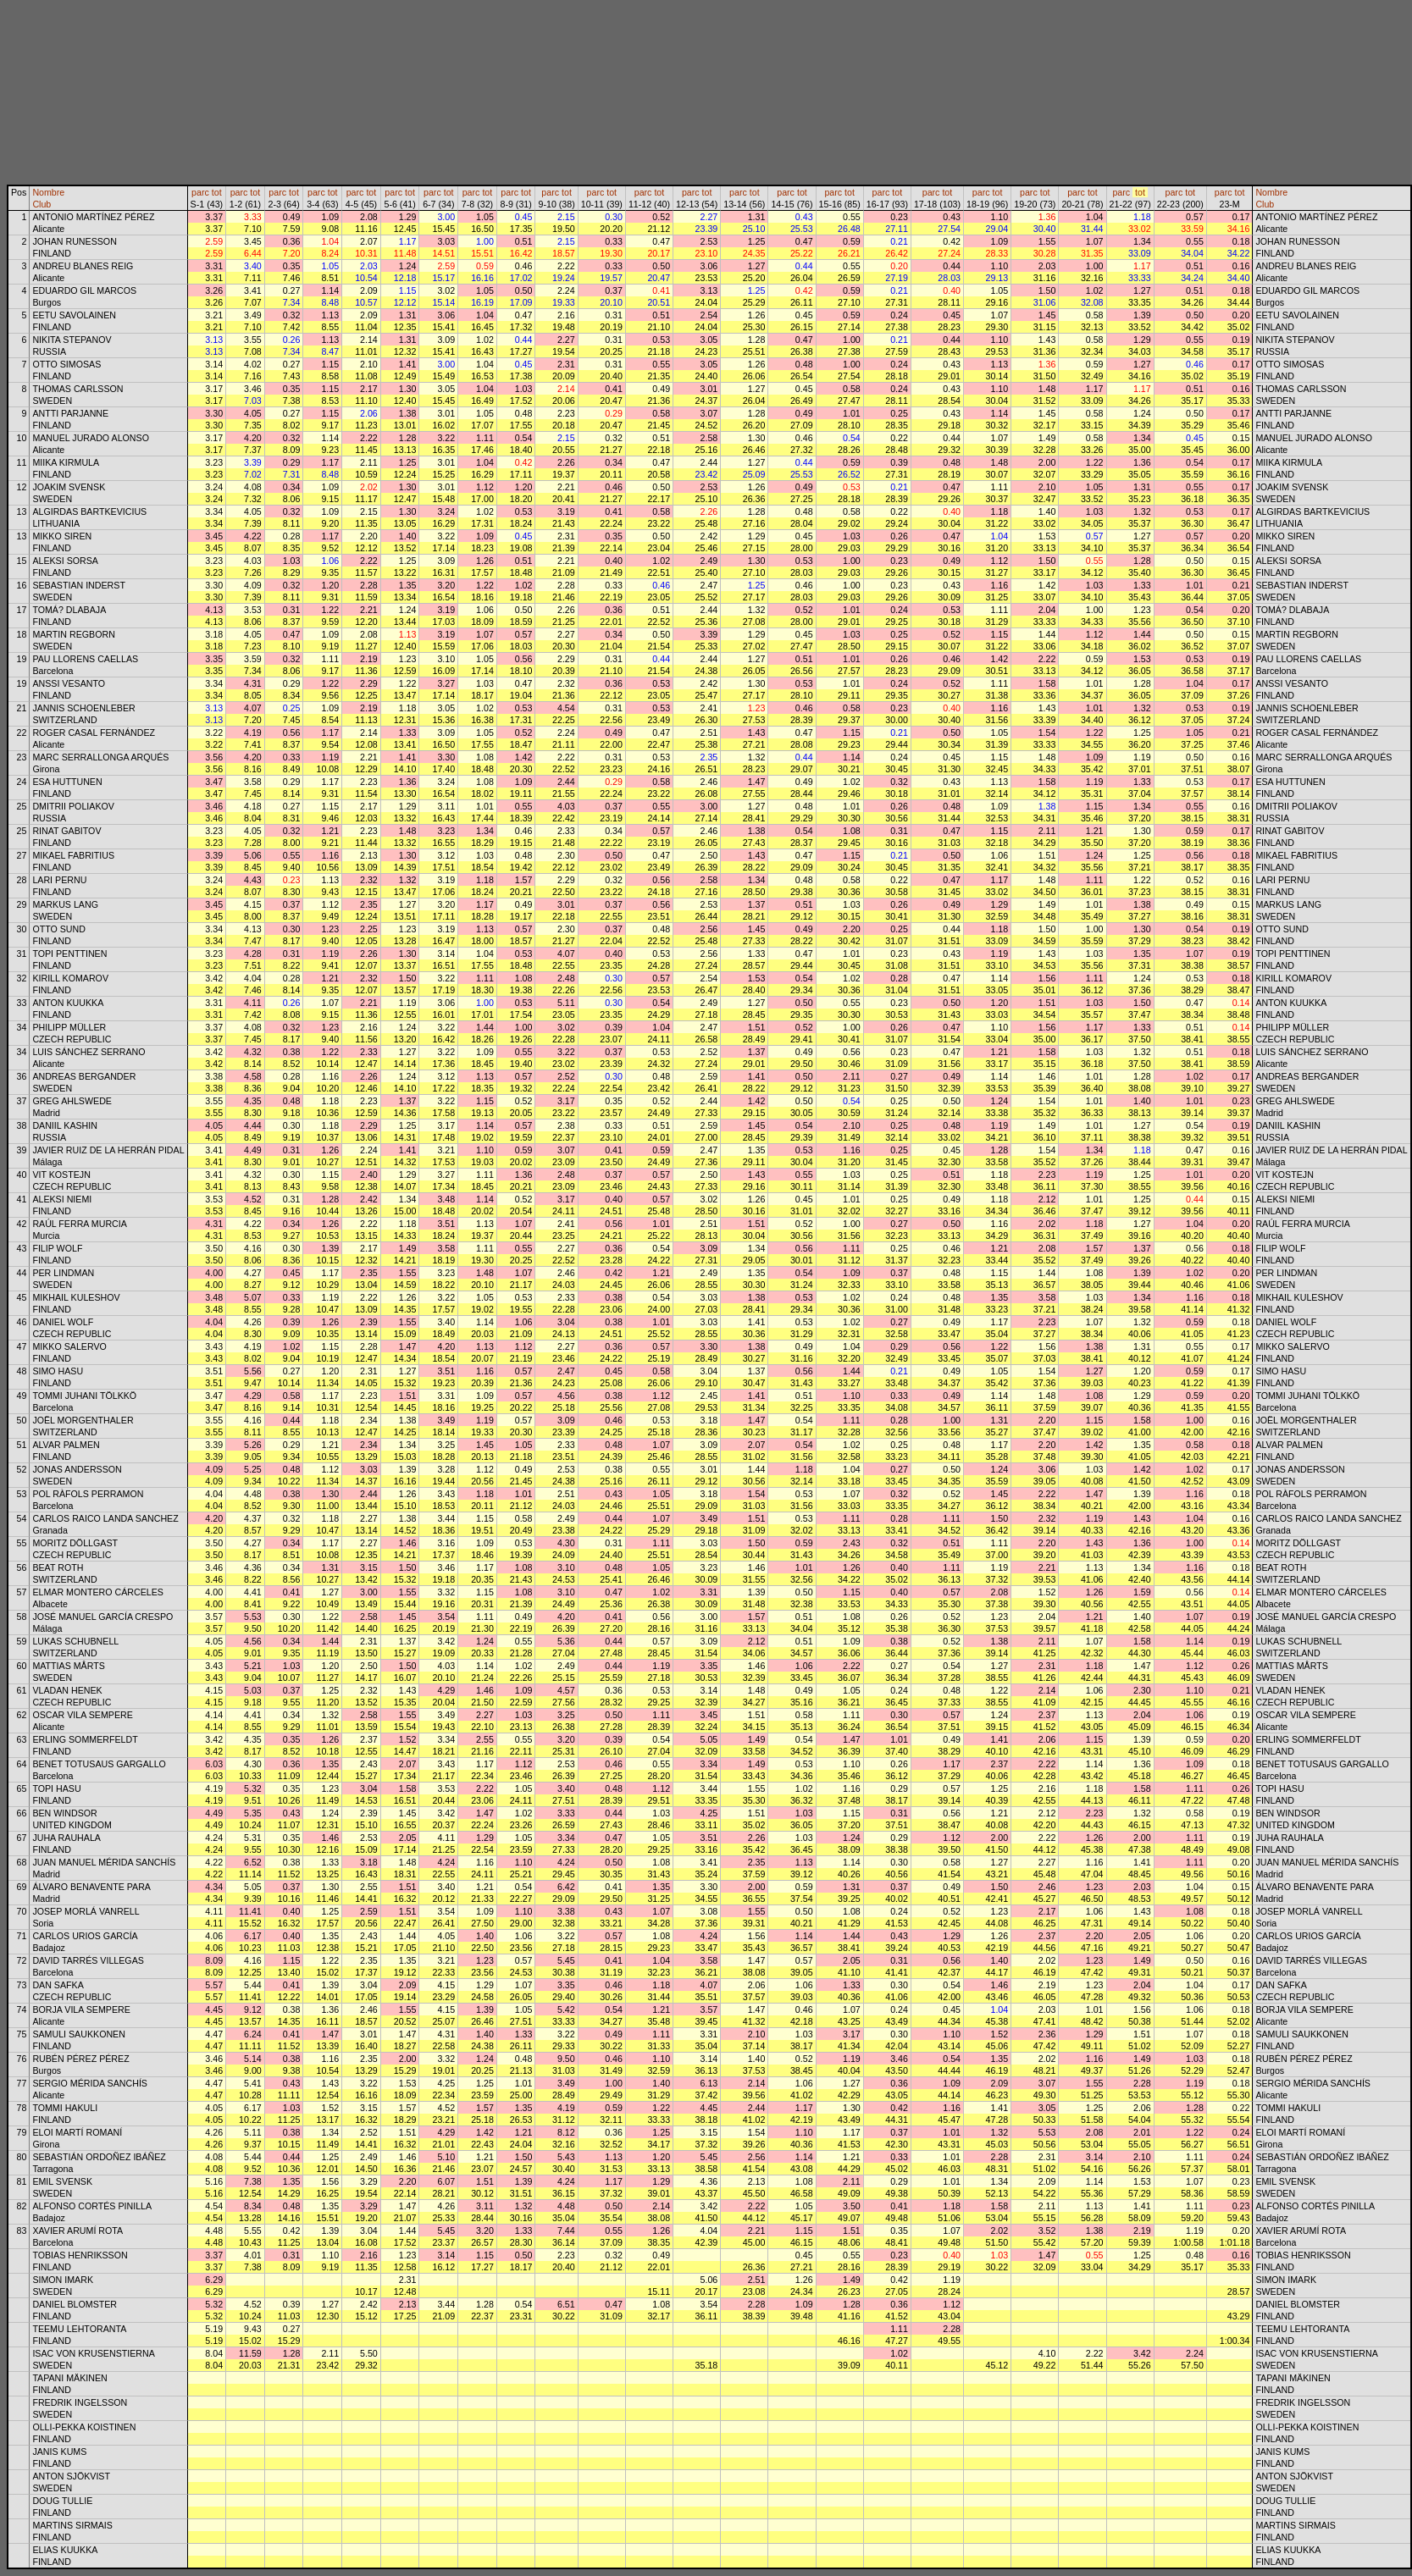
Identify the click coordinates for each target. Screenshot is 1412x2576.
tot (217, 192)
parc (200, 192)
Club (41, 204)
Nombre (48, 192)
